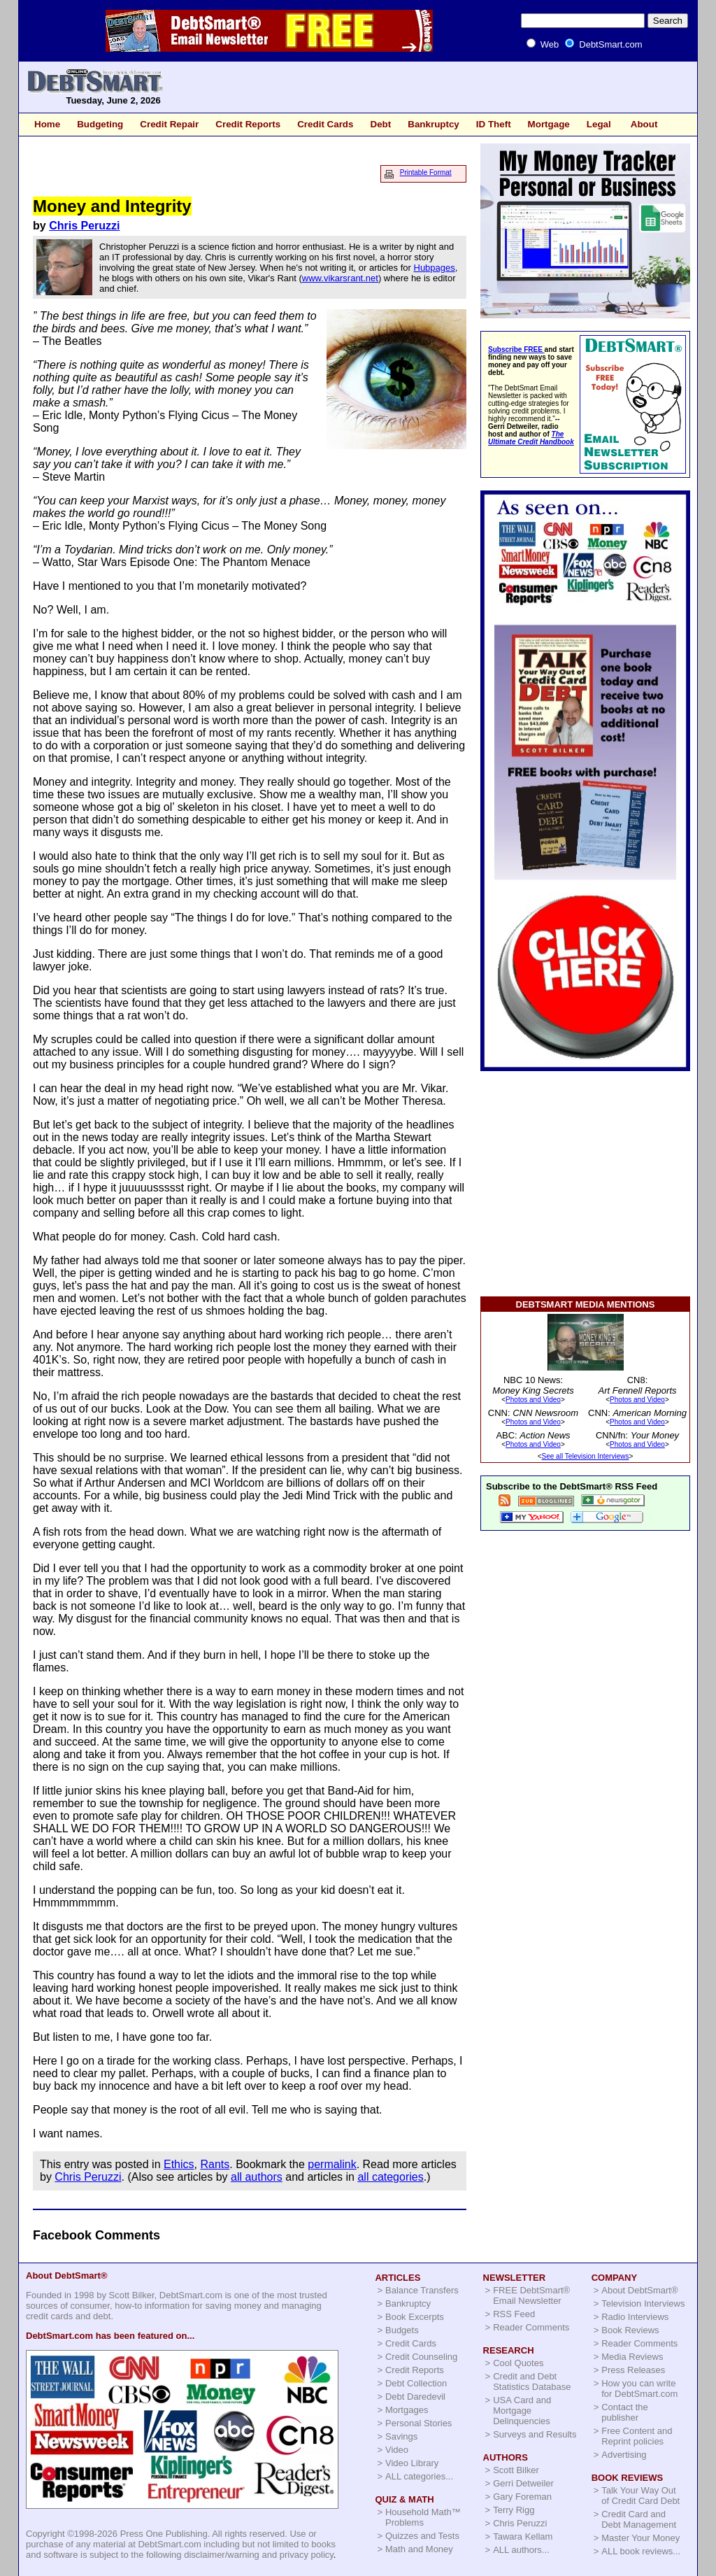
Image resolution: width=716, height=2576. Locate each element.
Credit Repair (169, 124)
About (644, 124)
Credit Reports (247, 124)
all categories (390, 2177)
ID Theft (493, 124)
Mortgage (549, 124)
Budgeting (100, 124)
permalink (332, 2164)
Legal (599, 124)
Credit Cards (325, 124)
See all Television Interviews (585, 1456)
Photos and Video (533, 1399)
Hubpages (434, 267)
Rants (214, 2164)
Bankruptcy (433, 124)
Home (47, 124)
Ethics (179, 2164)
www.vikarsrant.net (340, 278)
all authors (256, 2177)
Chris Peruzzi (84, 226)
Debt (380, 124)
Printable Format (426, 172)
